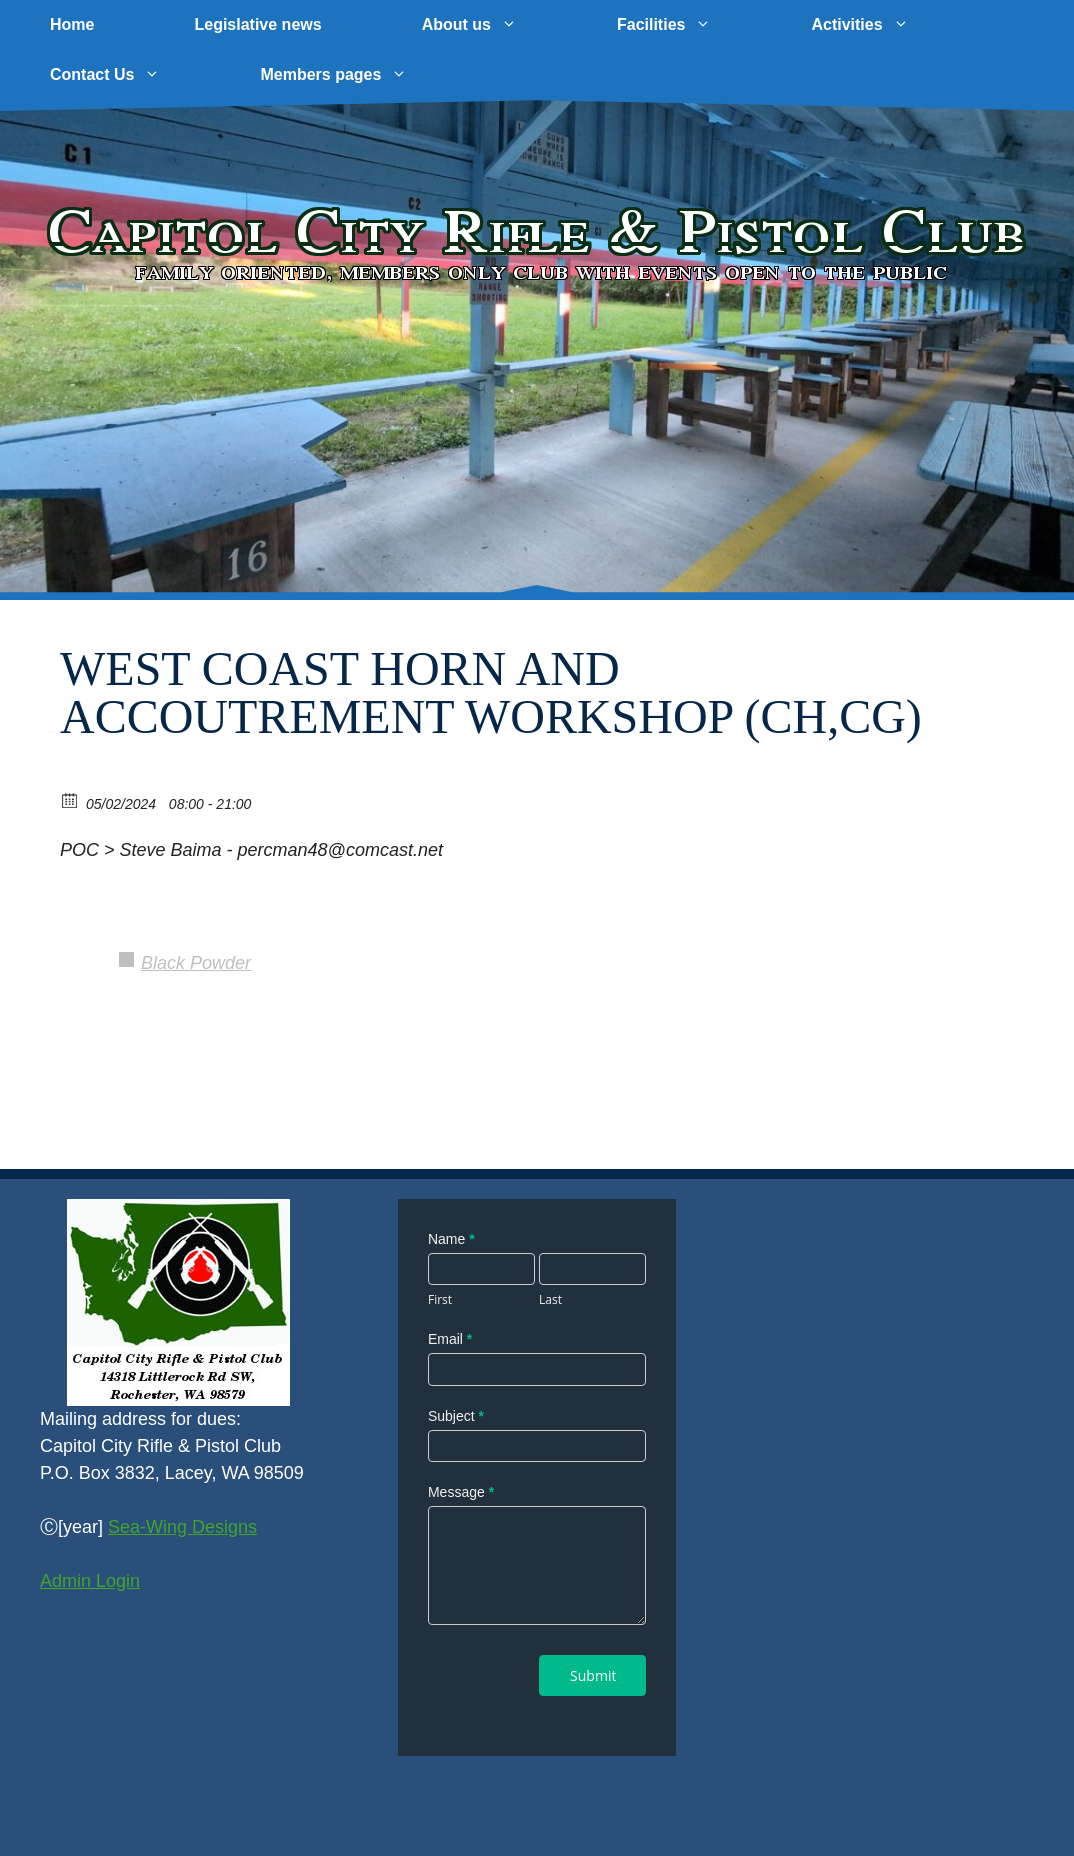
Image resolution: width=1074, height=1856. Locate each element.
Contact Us (130, 75)
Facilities (689, 25)
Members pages (358, 75)
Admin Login (90, 1581)
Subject (456, 1416)
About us (494, 25)
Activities (884, 25)
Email (450, 1339)
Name (451, 1239)
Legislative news (257, 24)
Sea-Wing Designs (182, 1527)
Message (461, 1492)
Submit (593, 1675)
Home (72, 24)
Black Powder (196, 963)
